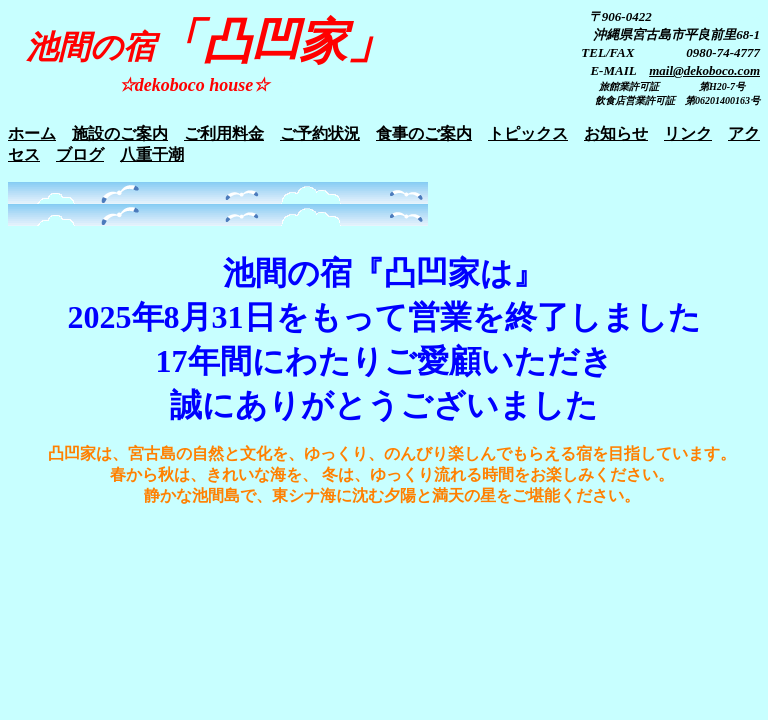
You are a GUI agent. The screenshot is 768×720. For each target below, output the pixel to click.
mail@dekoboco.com (704, 70)
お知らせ (616, 133)
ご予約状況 (320, 133)
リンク (688, 133)
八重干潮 (152, 154)
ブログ (80, 154)
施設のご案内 (120, 133)
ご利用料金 (224, 133)
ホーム (32, 133)
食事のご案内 (424, 133)
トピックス (528, 133)
